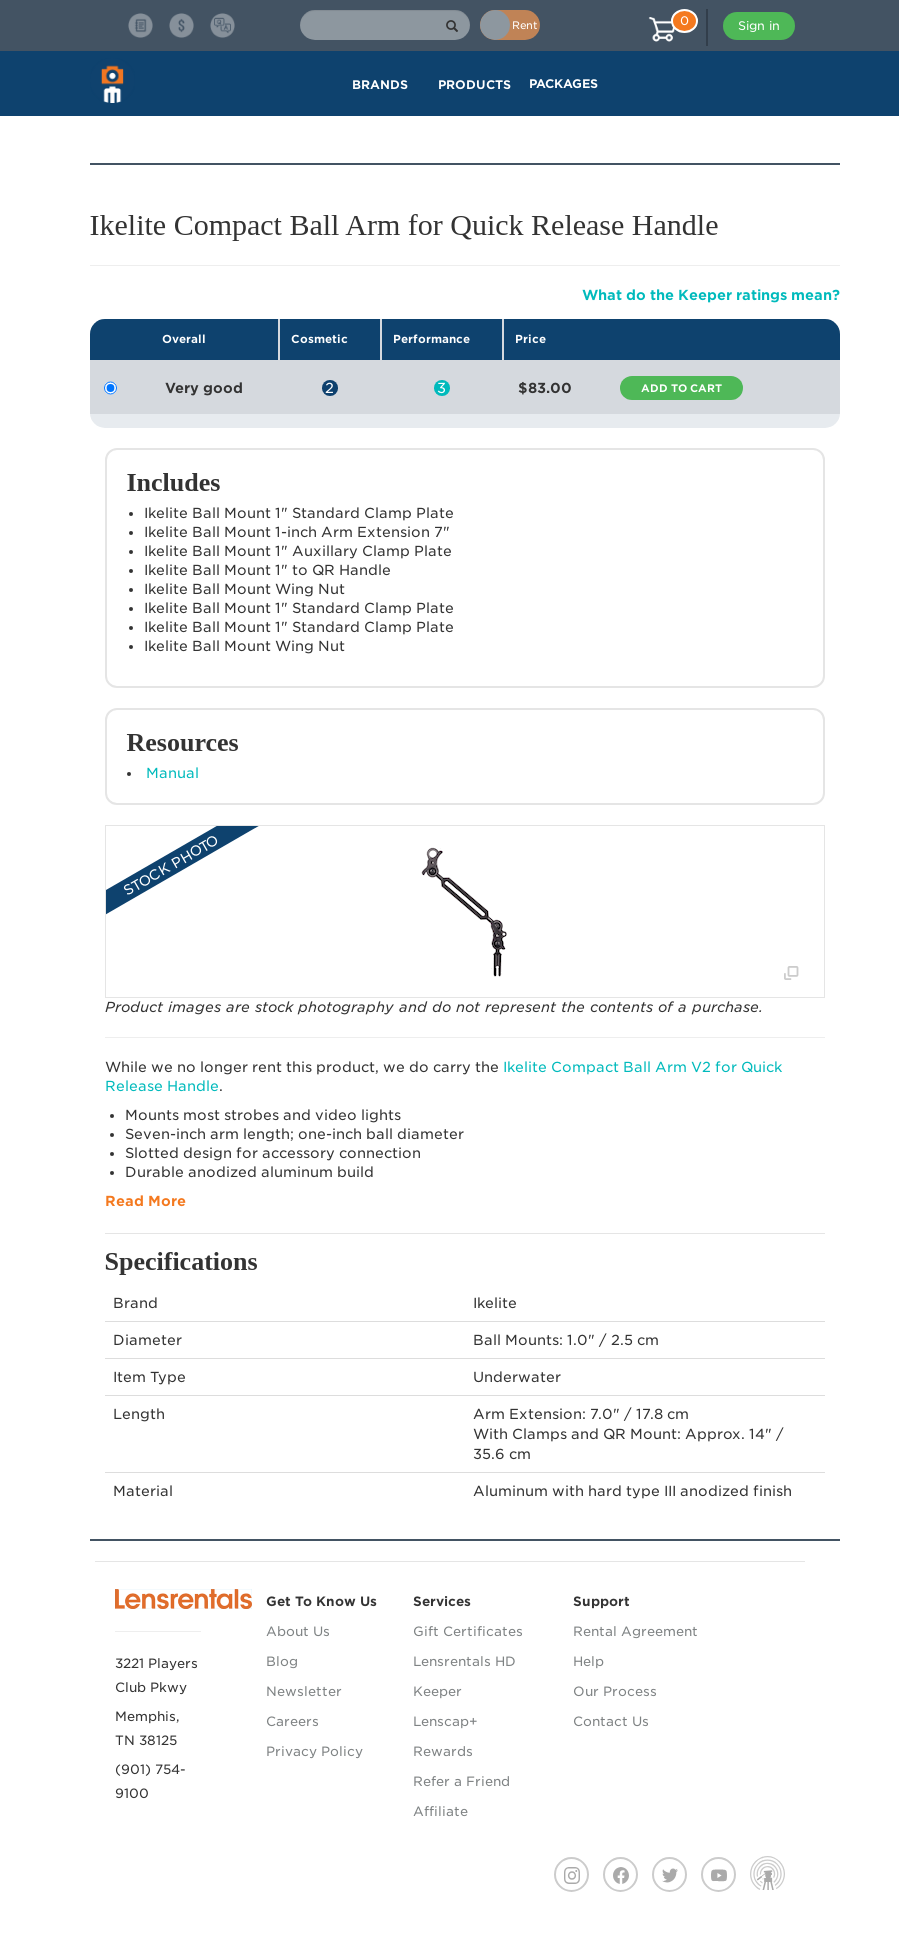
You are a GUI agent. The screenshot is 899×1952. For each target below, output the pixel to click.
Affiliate (440, 1811)
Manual (172, 773)
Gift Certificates (468, 1631)
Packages (563, 83)
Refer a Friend (461, 1781)
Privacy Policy (314, 1751)
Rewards (443, 1751)
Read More (145, 1201)
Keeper (437, 1691)
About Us (298, 1631)
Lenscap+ (445, 1721)
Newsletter (304, 1691)
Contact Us (611, 1721)
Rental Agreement (635, 1631)
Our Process (615, 1691)
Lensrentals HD (464, 1661)
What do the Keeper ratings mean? (711, 295)
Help (588, 1661)
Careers (292, 1721)
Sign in (759, 25)
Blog (282, 1661)
